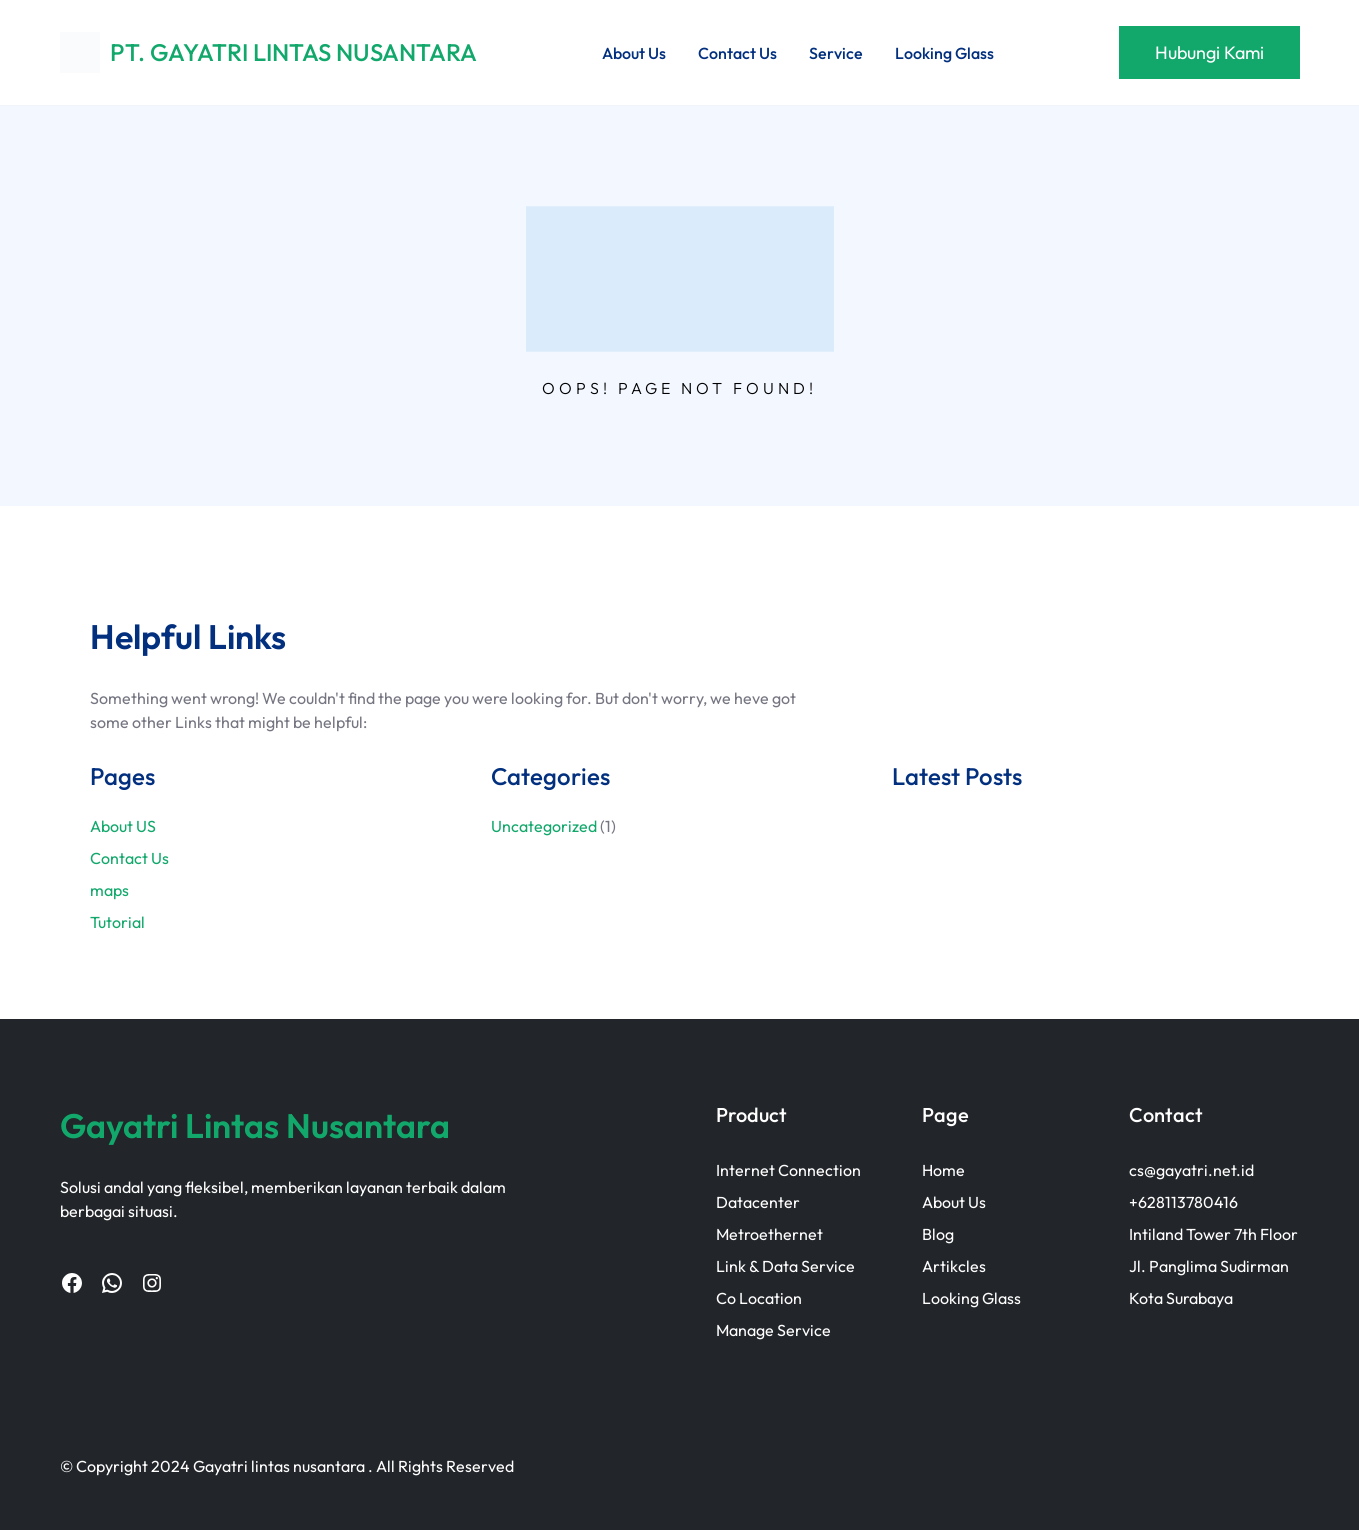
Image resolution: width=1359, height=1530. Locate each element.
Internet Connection (788, 1170)
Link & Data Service (785, 1266)
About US (123, 826)
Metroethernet (769, 1234)
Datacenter (758, 1202)
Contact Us (129, 858)
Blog (938, 1234)
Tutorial (117, 922)
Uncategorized (544, 826)
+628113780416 (1183, 1202)
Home (943, 1170)
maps (109, 890)
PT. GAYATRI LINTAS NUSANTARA (293, 52)
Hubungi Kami (1209, 52)
